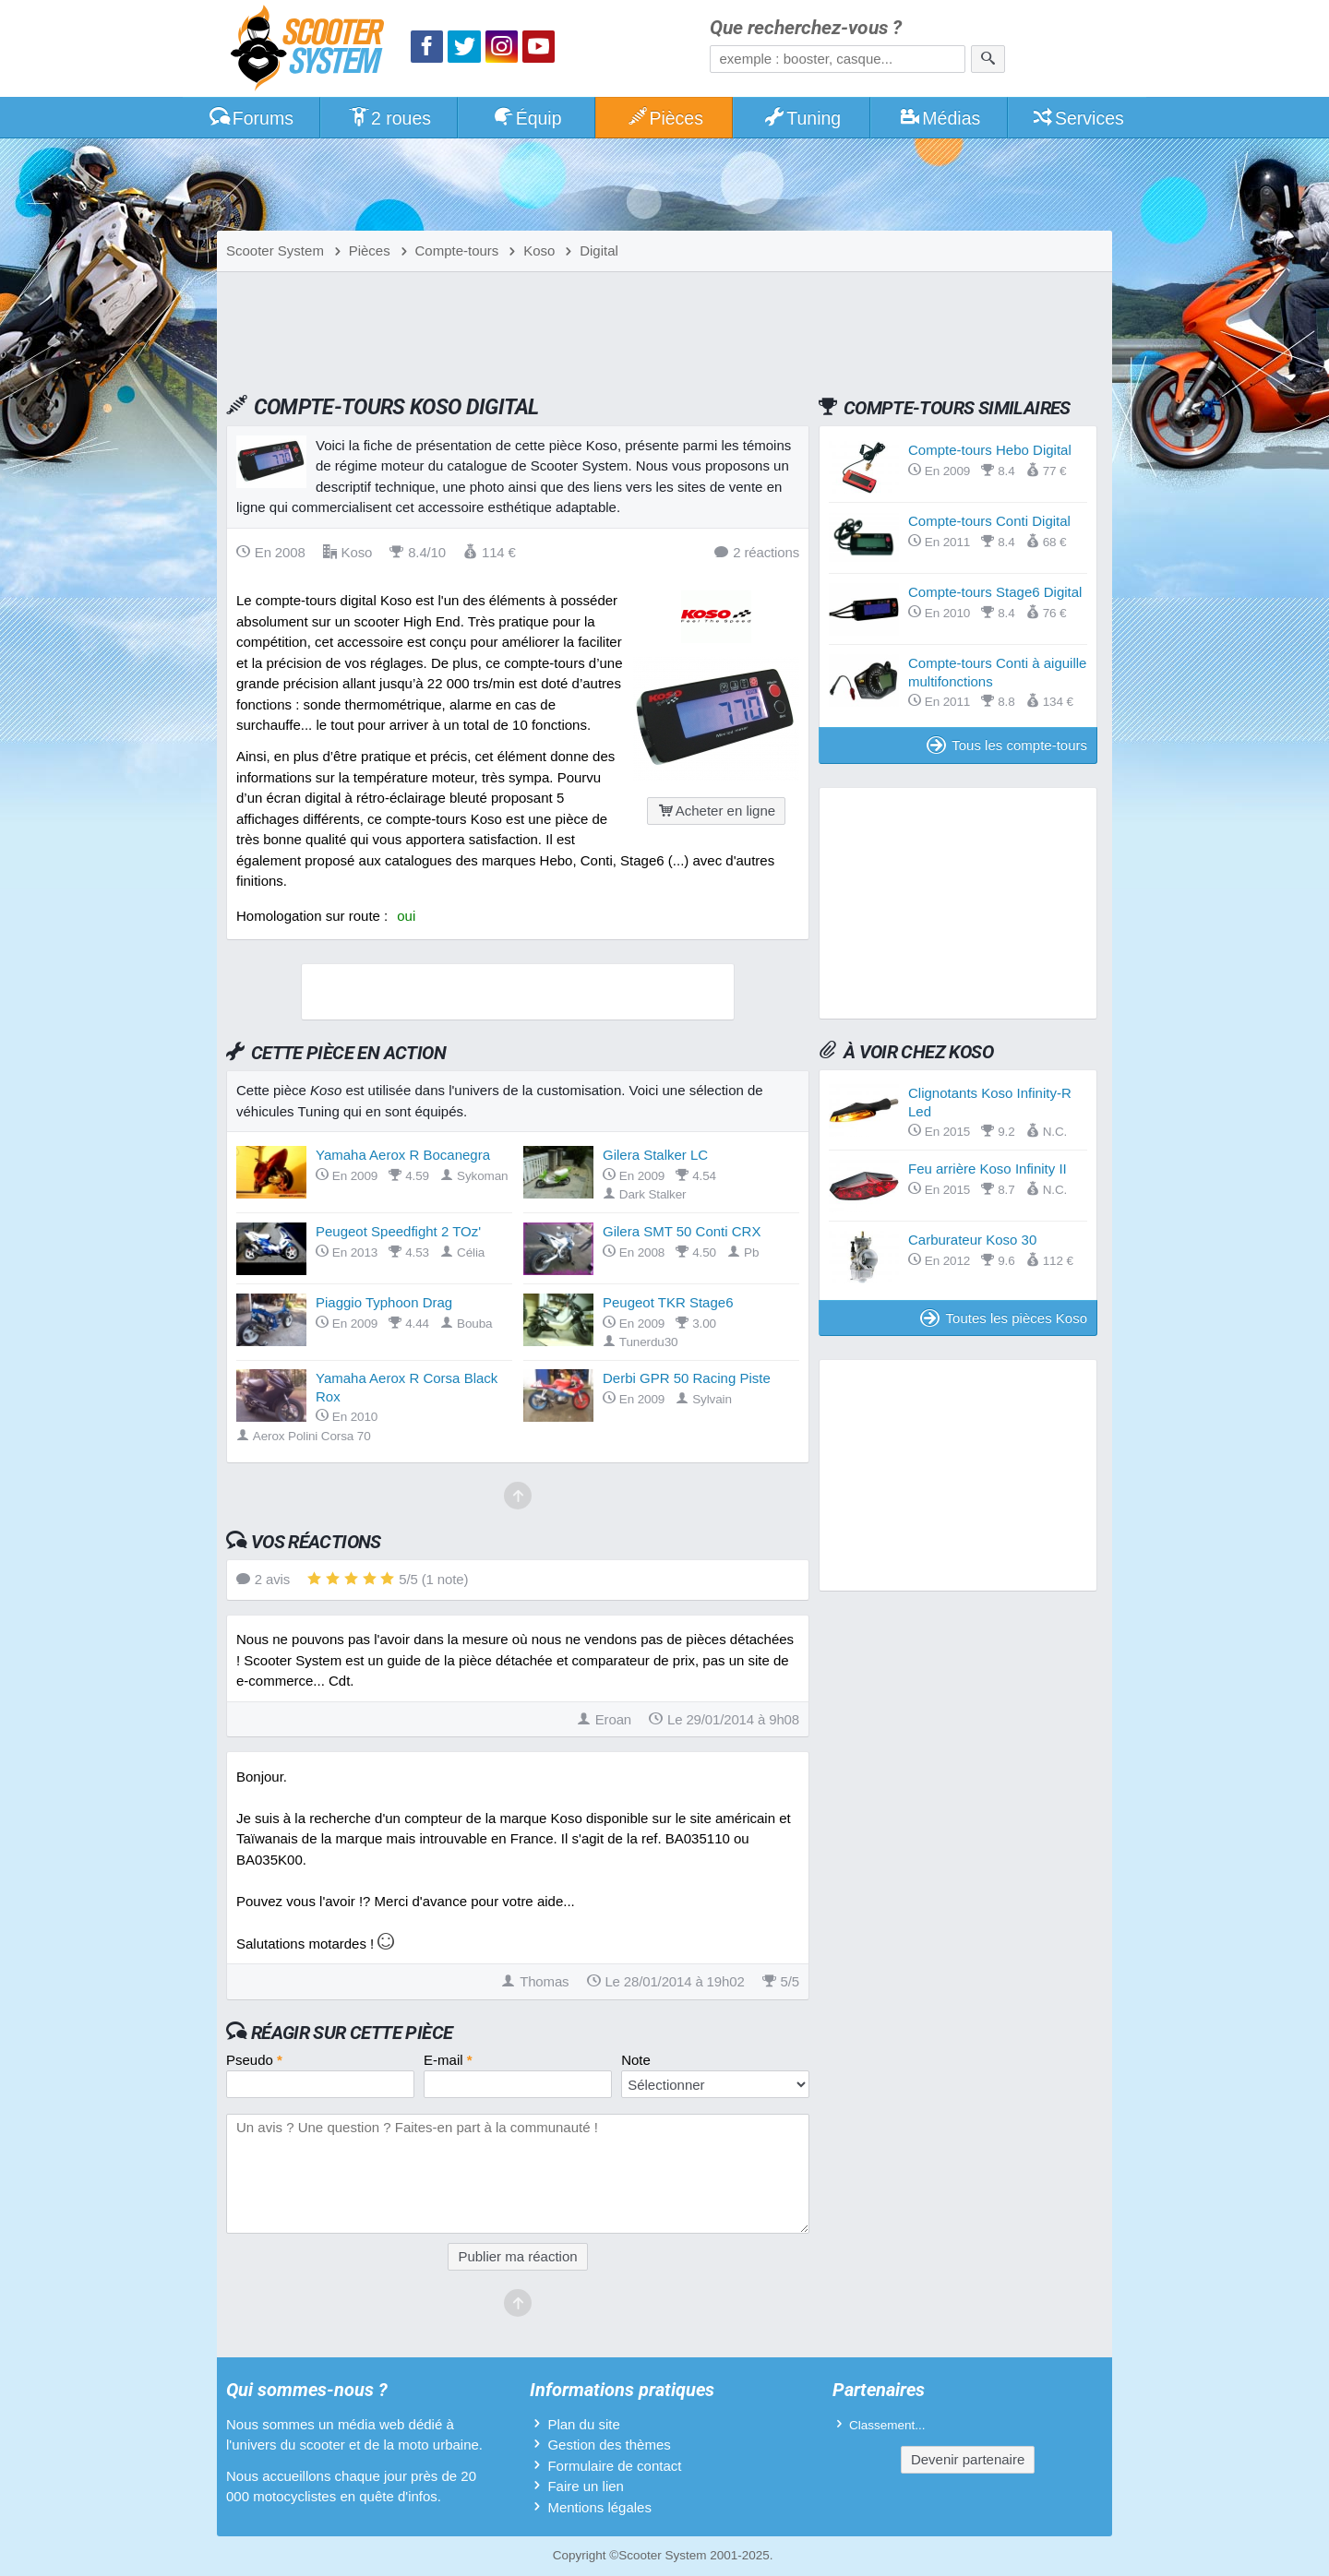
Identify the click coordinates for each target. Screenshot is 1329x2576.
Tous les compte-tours (1007, 745)
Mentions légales (599, 2507)
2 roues (389, 118)
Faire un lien (585, 2486)
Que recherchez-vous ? (806, 28)
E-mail (448, 2060)
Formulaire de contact (614, 2466)
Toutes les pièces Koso (1003, 1318)
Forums (251, 118)
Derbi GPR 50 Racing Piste (687, 1378)
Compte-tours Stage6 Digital (995, 592)
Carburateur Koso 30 (972, 1239)
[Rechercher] (988, 59)
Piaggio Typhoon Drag (384, 1302)
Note (636, 2060)
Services (1077, 118)
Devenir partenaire (967, 2459)
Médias (940, 118)
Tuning (802, 118)
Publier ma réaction (517, 2256)
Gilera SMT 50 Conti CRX (681, 1231)
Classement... (887, 2425)
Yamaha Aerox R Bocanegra (403, 1155)
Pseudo (254, 2060)
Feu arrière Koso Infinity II (987, 1168)
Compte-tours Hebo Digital (990, 450)
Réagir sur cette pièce (352, 2032)
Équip (527, 118)
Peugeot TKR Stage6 (668, 1302)
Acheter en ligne (716, 810)
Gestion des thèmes (608, 2444)
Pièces (664, 118)
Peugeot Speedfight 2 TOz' (398, 1231)
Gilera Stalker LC (655, 1155)
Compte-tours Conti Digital (989, 521)
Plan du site (583, 2424)
